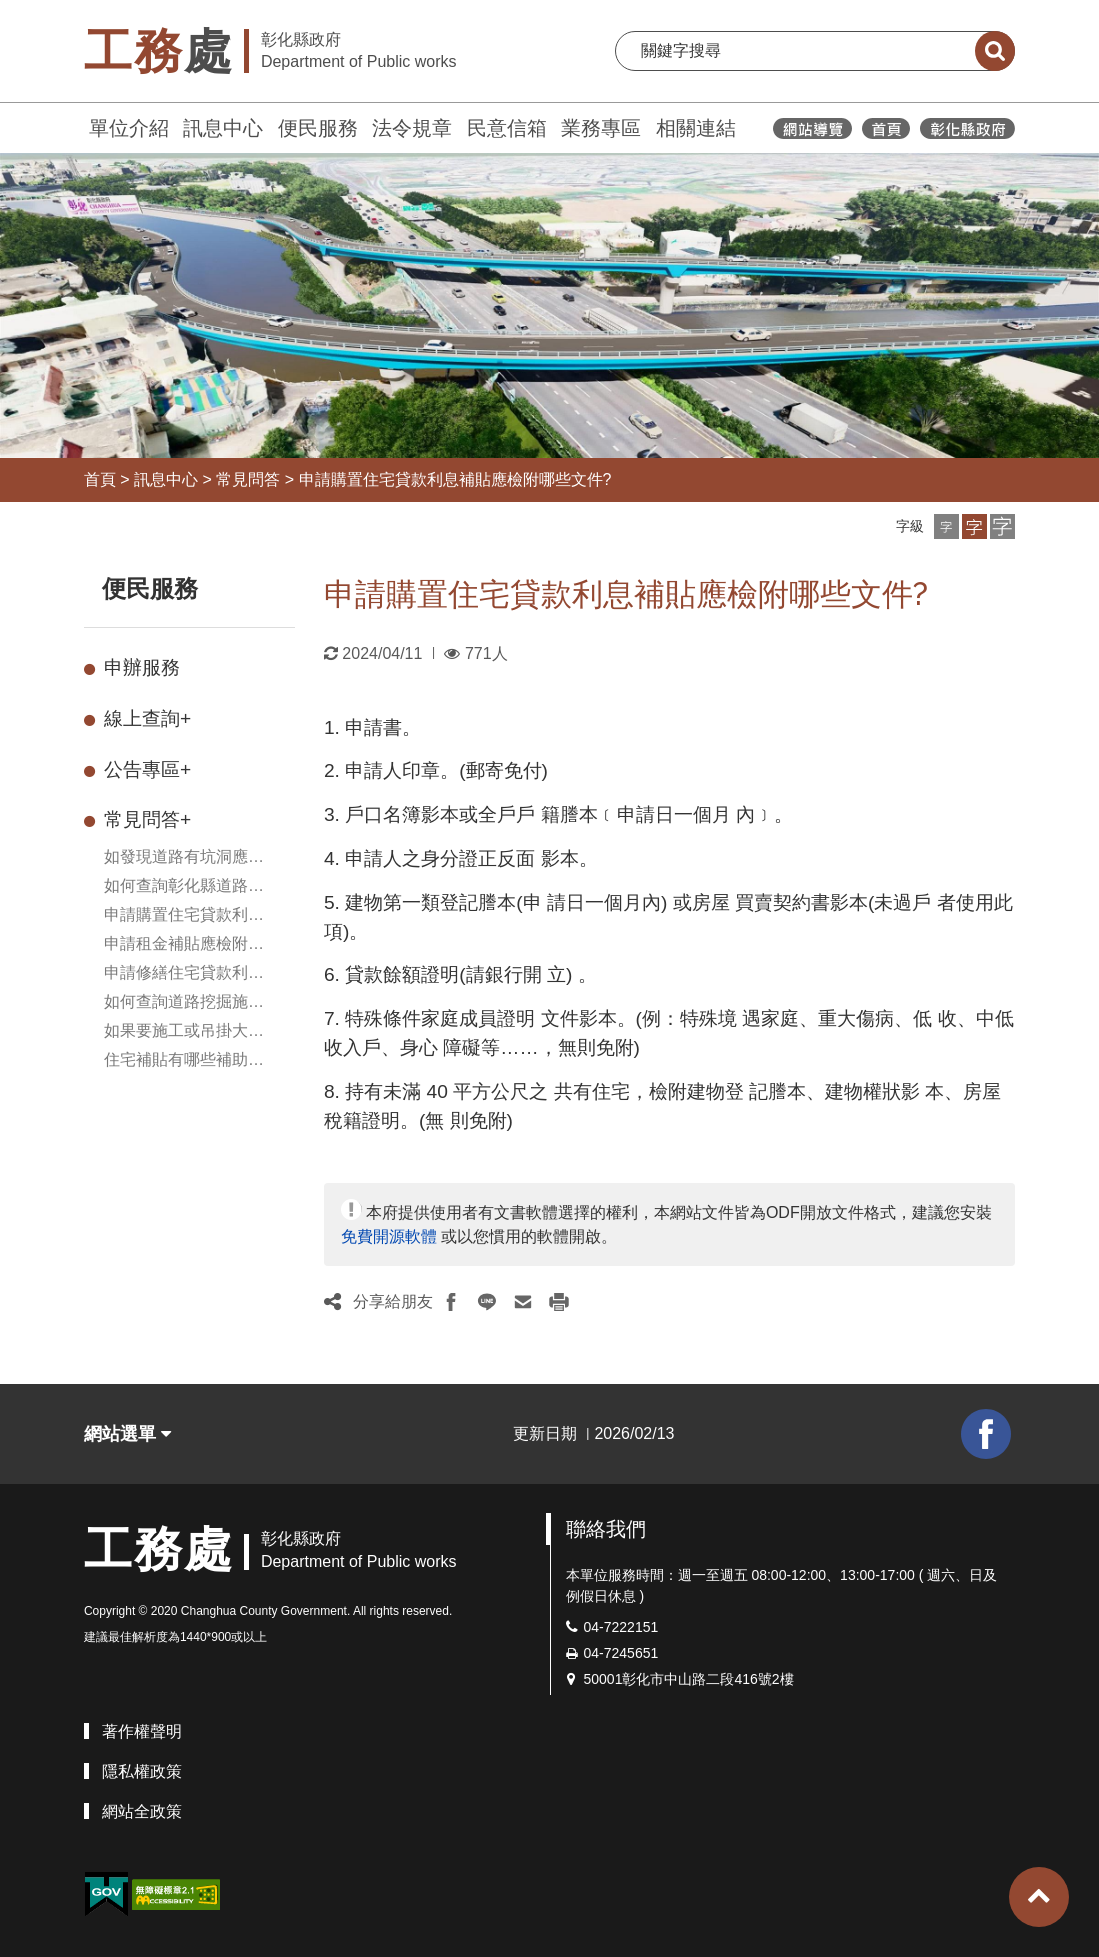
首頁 (100, 479)
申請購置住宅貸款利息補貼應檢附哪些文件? (455, 479)
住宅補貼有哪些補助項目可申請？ (184, 1061)
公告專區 (147, 769)
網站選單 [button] (127, 1434)
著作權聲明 (142, 1731)
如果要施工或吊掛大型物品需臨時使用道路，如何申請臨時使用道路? (188, 1032)
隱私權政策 (142, 1771)
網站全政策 (142, 1811)
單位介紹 (129, 128)
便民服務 (318, 128)
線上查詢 (147, 718)
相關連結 (696, 128)
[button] (946, 526)
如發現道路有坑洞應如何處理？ (184, 858)
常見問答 (248, 479)
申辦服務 (142, 667)
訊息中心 (223, 128)
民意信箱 (507, 128)
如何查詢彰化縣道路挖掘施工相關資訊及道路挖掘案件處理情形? (184, 887)
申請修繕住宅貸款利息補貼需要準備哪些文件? (188, 974)
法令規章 (412, 128)
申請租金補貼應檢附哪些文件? (184, 945)
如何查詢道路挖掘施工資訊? (184, 1003)
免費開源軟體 (389, 1236)
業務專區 (601, 128)
